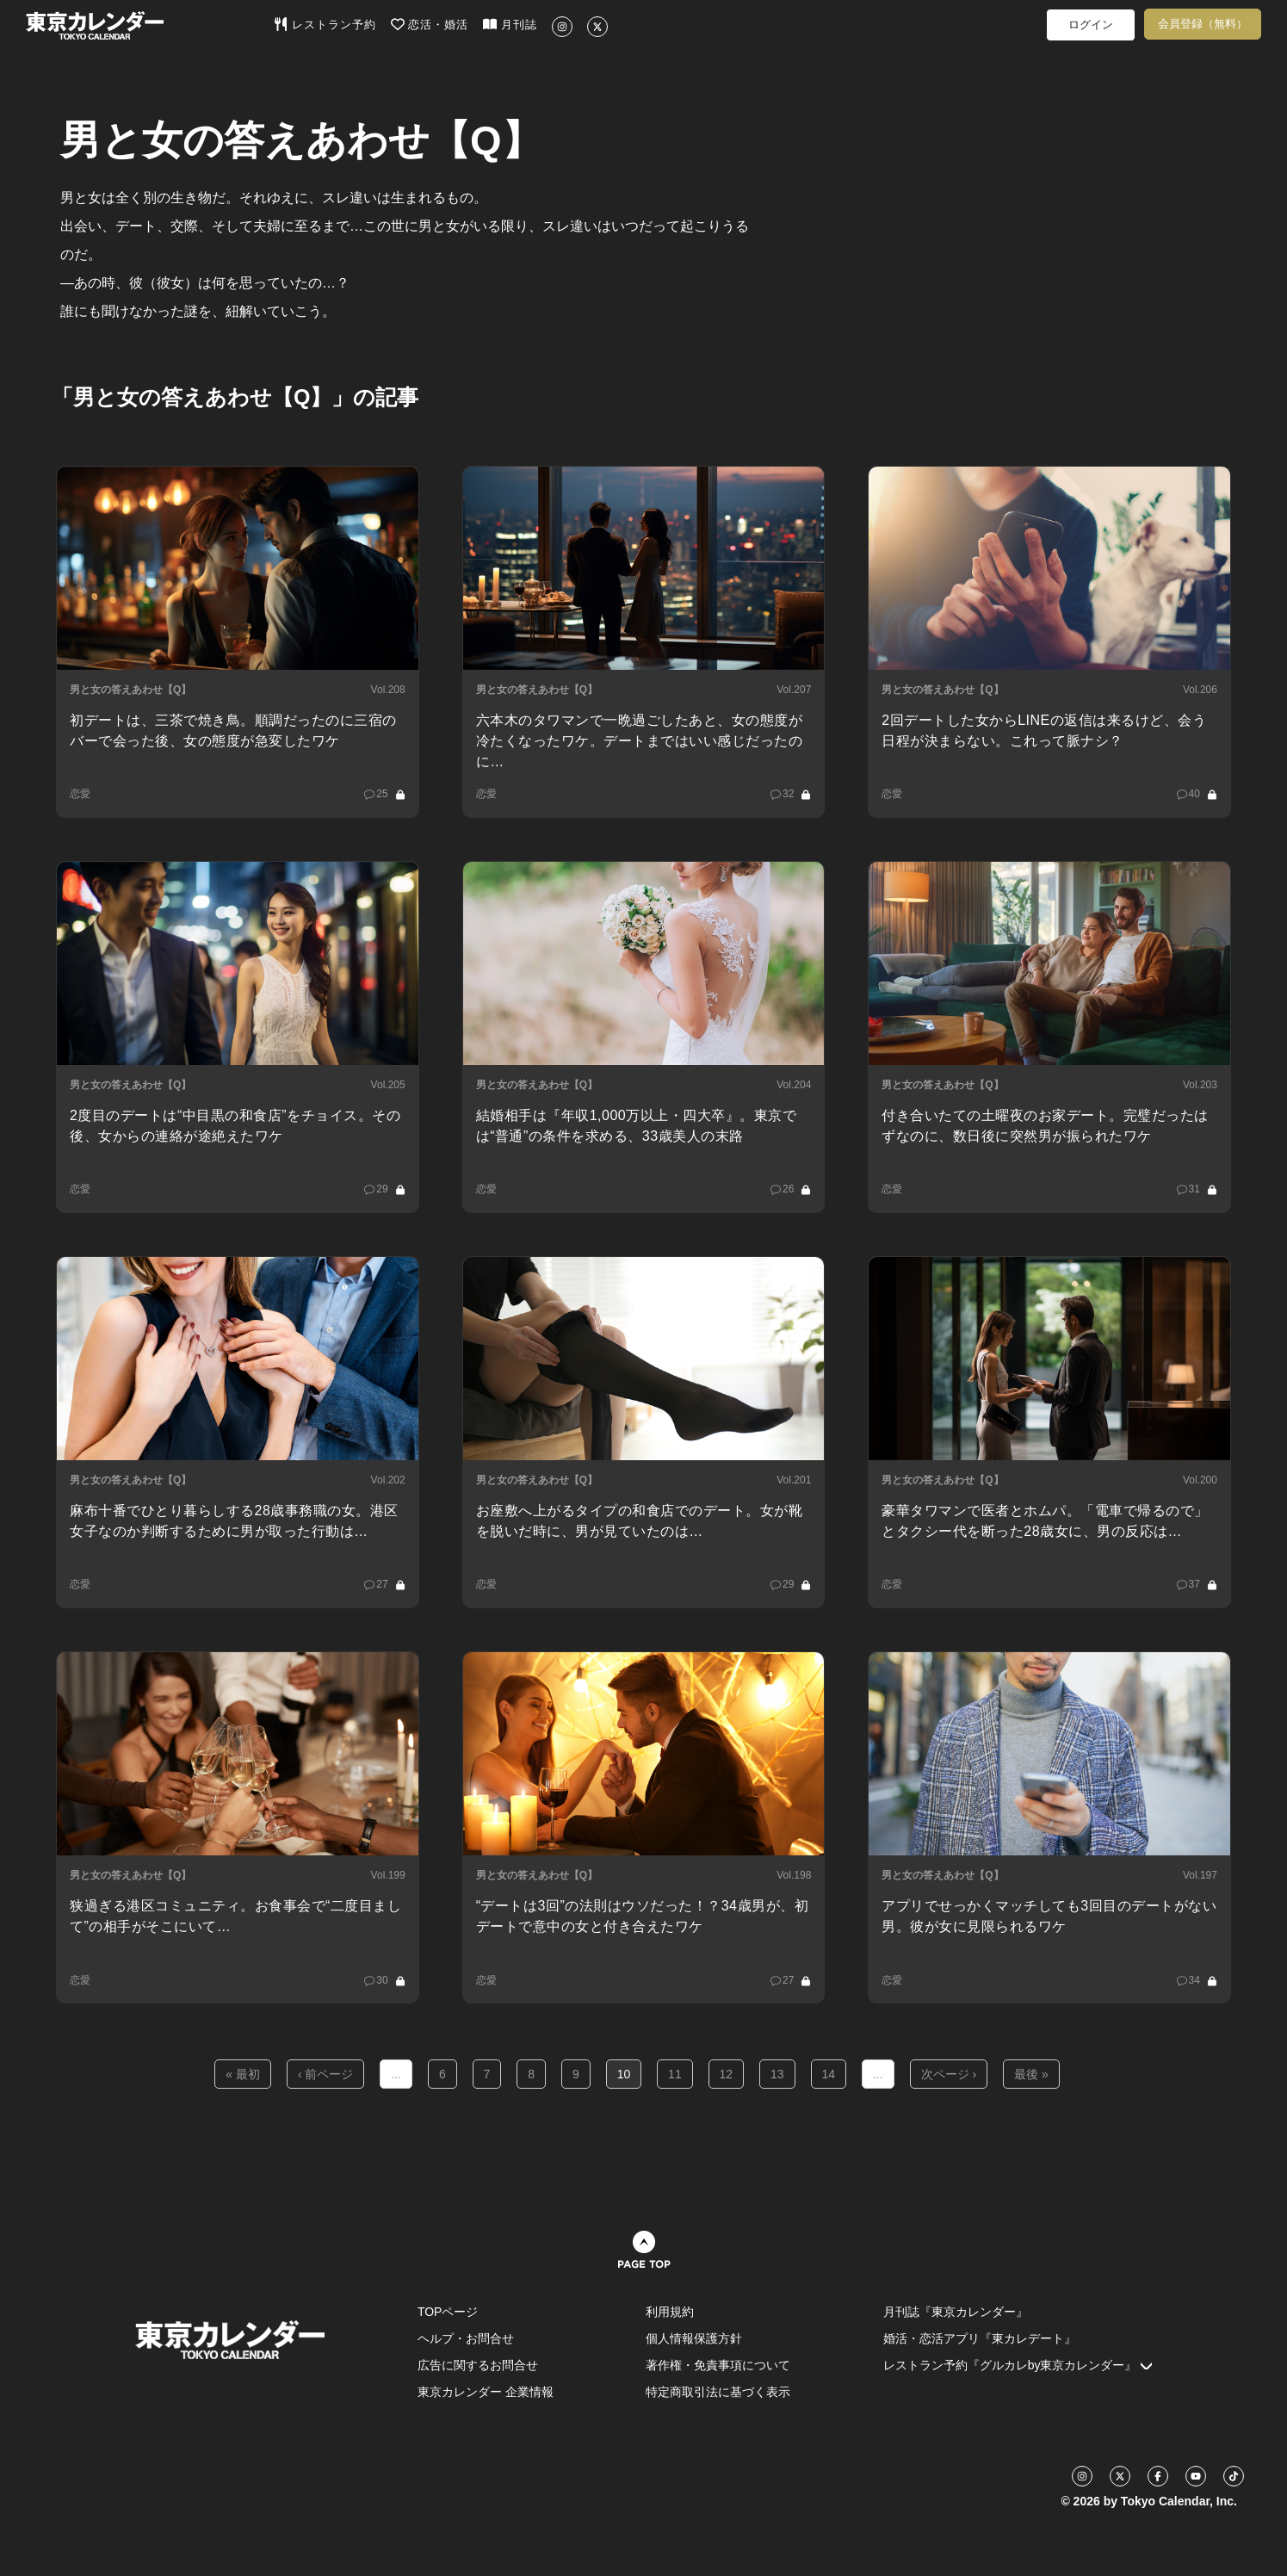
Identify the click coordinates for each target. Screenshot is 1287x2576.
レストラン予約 (325, 24)
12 (726, 2074)
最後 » (1031, 2074)
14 (829, 2074)
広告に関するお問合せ (478, 2365)
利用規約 (670, 2312)
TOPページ (448, 2312)
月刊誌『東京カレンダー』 (955, 2312)
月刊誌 (510, 24)
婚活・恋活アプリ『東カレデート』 (979, 2338)
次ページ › (949, 2074)
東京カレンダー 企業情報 (486, 2392)
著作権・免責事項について (718, 2365)
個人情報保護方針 (694, 2338)
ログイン (1090, 24)
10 (624, 2074)
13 (777, 2074)
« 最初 (243, 2074)
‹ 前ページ (326, 2074)
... (396, 2074)
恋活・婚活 (430, 24)
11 (675, 2074)
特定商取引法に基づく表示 (718, 2392)
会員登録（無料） (1202, 23)
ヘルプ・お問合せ (466, 2338)
